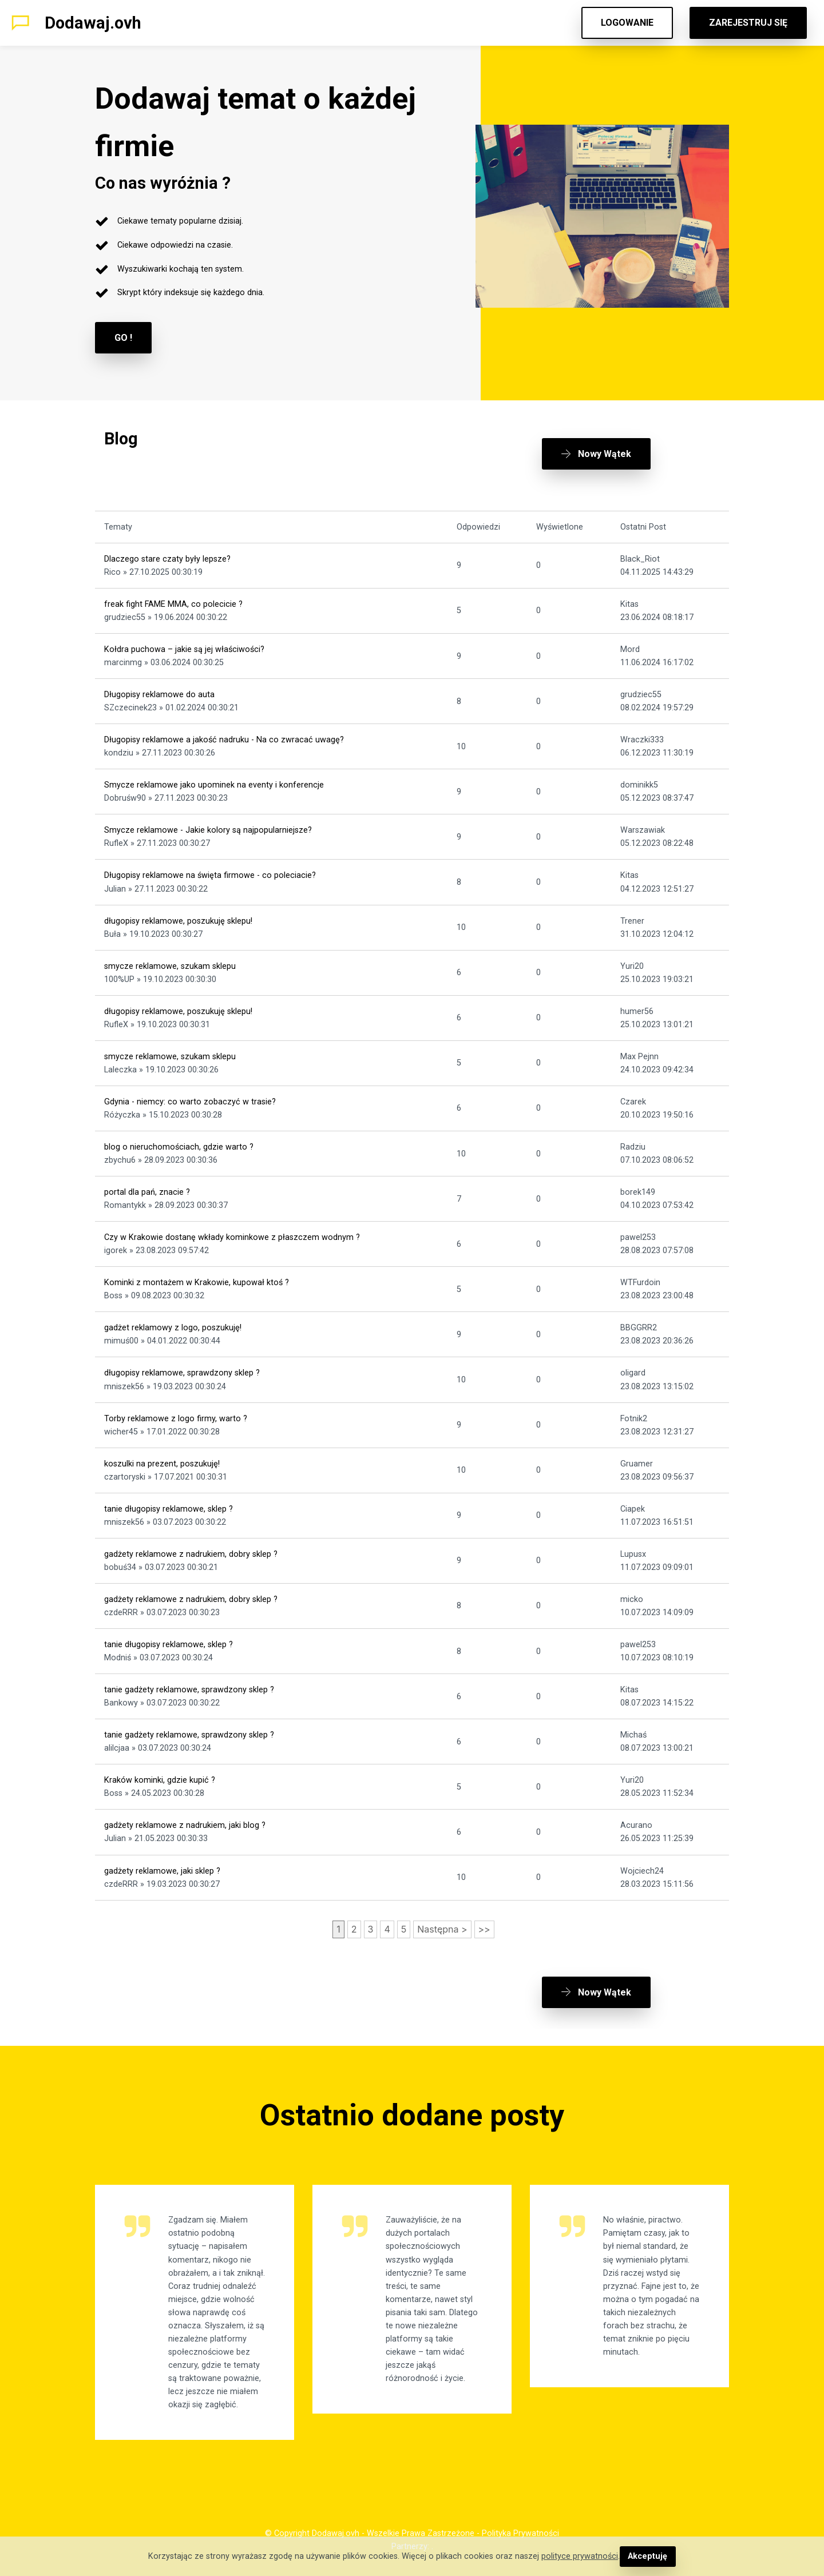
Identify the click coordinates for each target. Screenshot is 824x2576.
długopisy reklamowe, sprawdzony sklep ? (182, 1373)
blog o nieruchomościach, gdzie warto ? (178, 1147)
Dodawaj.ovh (93, 23)
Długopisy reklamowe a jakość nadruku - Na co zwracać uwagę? (224, 740)
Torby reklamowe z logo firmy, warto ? (175, 1419)
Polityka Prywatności (520, 2533)
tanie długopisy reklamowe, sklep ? (168, 1509)
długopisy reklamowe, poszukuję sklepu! (178, 921)
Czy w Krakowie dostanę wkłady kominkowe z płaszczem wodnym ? (232, 1237)
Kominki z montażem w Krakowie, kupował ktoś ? (196, 1282)
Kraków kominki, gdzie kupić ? (159, 1780)
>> (484, 1929)
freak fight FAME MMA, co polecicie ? (173, 604)
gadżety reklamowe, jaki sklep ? (162, 1871)
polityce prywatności (579, 2556)
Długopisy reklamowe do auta (159, 694)
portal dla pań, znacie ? (147, 1192)
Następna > (442, 1929)
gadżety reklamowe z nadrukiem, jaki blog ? (185, 1825)
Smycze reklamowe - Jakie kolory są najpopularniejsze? (208, 830)
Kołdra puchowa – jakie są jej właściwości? (184, 649)
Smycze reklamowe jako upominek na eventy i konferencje (214, 785)
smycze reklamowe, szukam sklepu (170, 966)
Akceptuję (647, 2556)
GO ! (123, 337)
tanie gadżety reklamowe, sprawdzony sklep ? (189, 1690)
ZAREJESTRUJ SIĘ (748, 22)
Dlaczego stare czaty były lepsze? (167, 559)
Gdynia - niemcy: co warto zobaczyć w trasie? (190, 1102)
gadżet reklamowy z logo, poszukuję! (172, 1328)
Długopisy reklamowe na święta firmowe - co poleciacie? (210, 875)
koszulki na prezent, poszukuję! (162, 1464)
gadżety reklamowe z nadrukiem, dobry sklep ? (191, 1554)
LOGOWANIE (627, 22)
